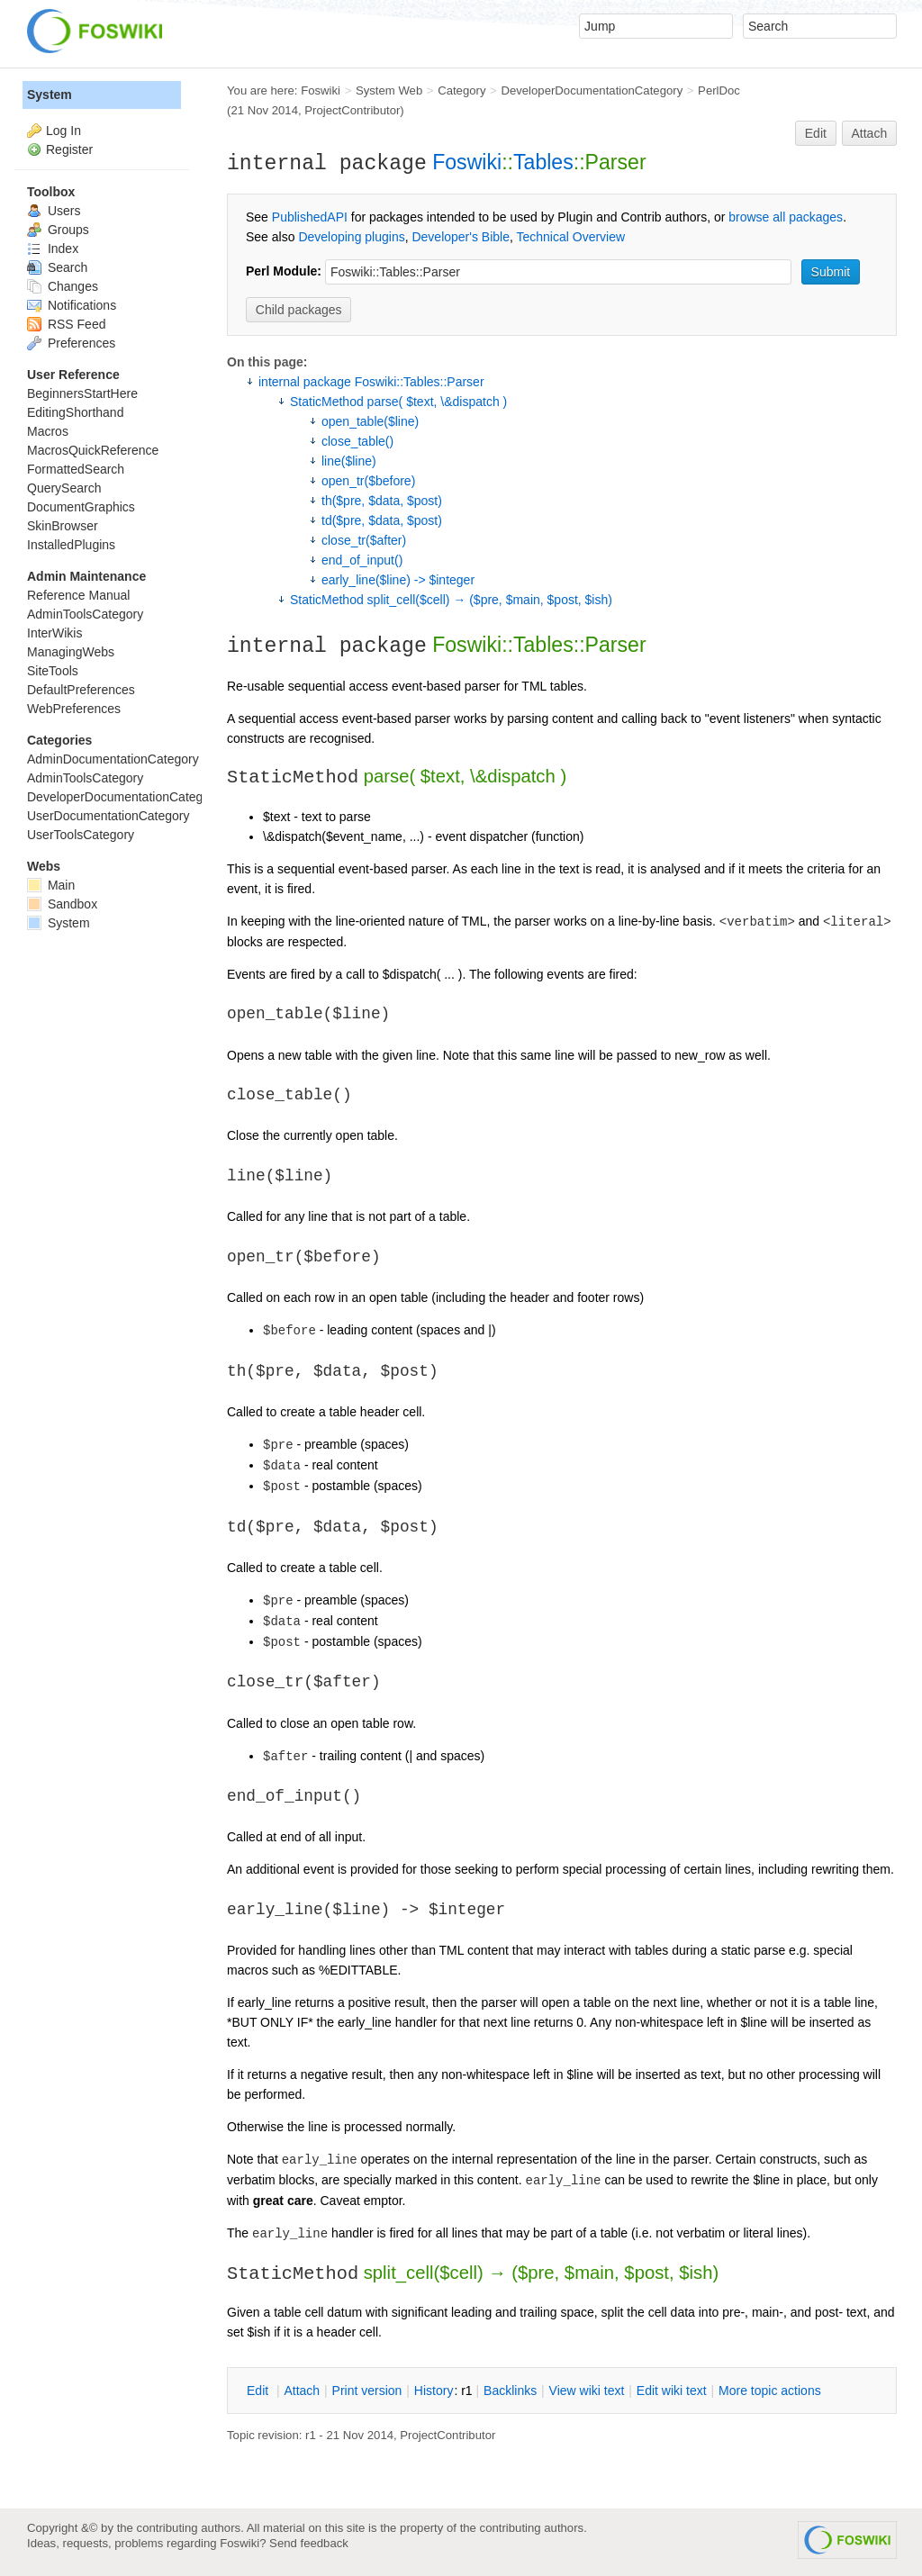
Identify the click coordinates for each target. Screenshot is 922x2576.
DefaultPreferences (81, 689)
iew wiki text (587, 2390)
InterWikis (54, 633)
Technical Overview (571, 237)
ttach (302, 2390)
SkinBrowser (62, 526)
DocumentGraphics (81, 507)
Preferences (71, 343)
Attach (870, 133)
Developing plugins (351, 237)
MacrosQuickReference (92, 450)
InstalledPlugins (71, 545)
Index (52, 248)
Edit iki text (672, 2390)
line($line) (348, 461)
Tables (543, 162)
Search (57, 267)
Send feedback (308, 2543)
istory (434, 2390)
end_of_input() (361, 560)
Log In (63, 130)
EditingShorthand (75, 412)
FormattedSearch (75, 469)
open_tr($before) (368, 481)
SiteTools (52, 671)
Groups (58, 229)
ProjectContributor (352, 110)
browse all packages (785, 217)
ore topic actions (770, 2390)
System (49, 94)
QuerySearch (64, 488)
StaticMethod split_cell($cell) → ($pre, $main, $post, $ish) (451, 599)
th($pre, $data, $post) (381, 500)
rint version (367, 2390)
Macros (47, 431)
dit (259, 2390)
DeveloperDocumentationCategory (591, 90)
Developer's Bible (460, 237)
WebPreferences (74, 708)
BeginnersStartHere (82, 393)
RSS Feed (66, 324)
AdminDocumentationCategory (113, 759)
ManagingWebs (70, 652)
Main (51, 885)
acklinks (510, 2390)
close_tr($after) (363, 540)
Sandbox (62, 904)
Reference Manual (78, 595)
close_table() (357, 441)
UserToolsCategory (80, 834)
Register (69, 149)
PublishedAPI (310, 217)
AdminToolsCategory (85, 614)
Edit (816, 133)
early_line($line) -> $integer (398, 580)
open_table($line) (370, 421)
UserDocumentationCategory (108, 816)
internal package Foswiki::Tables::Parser (371, 382)
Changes (62, 286)
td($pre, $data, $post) (381, 520)
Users (53, 210)
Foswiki (320, 90)
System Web (389, 90)
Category (461, 90)
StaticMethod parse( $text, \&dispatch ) (398, 401)
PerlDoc (719, 90)
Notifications (71, 305)
